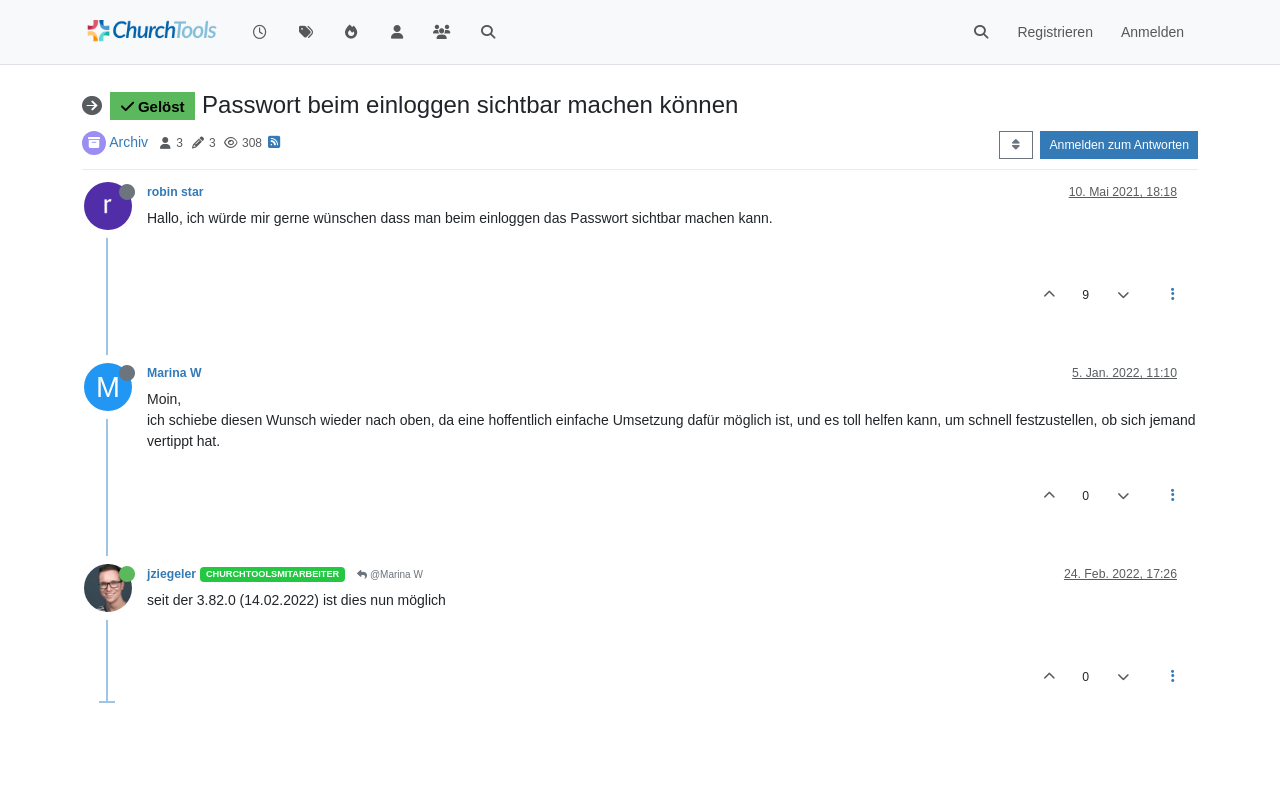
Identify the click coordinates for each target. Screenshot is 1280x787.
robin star (175, 192)
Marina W (174, 373)
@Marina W (390, 574)
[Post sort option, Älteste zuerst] (1015, 145)
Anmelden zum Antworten (1119, 145)
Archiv (128, 142)
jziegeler (171, 574)
